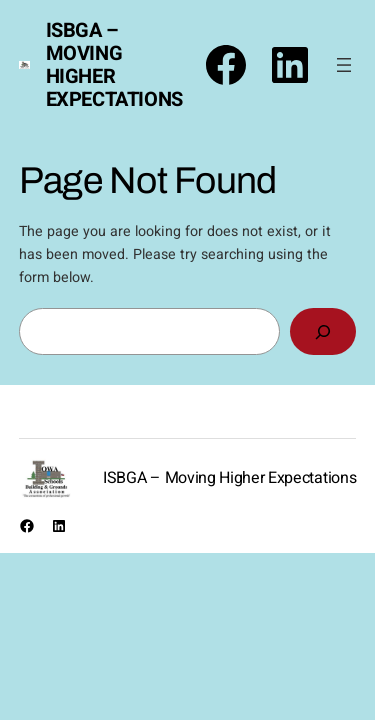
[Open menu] (344, 65)
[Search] (323, 331)
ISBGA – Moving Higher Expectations (114, 65)
